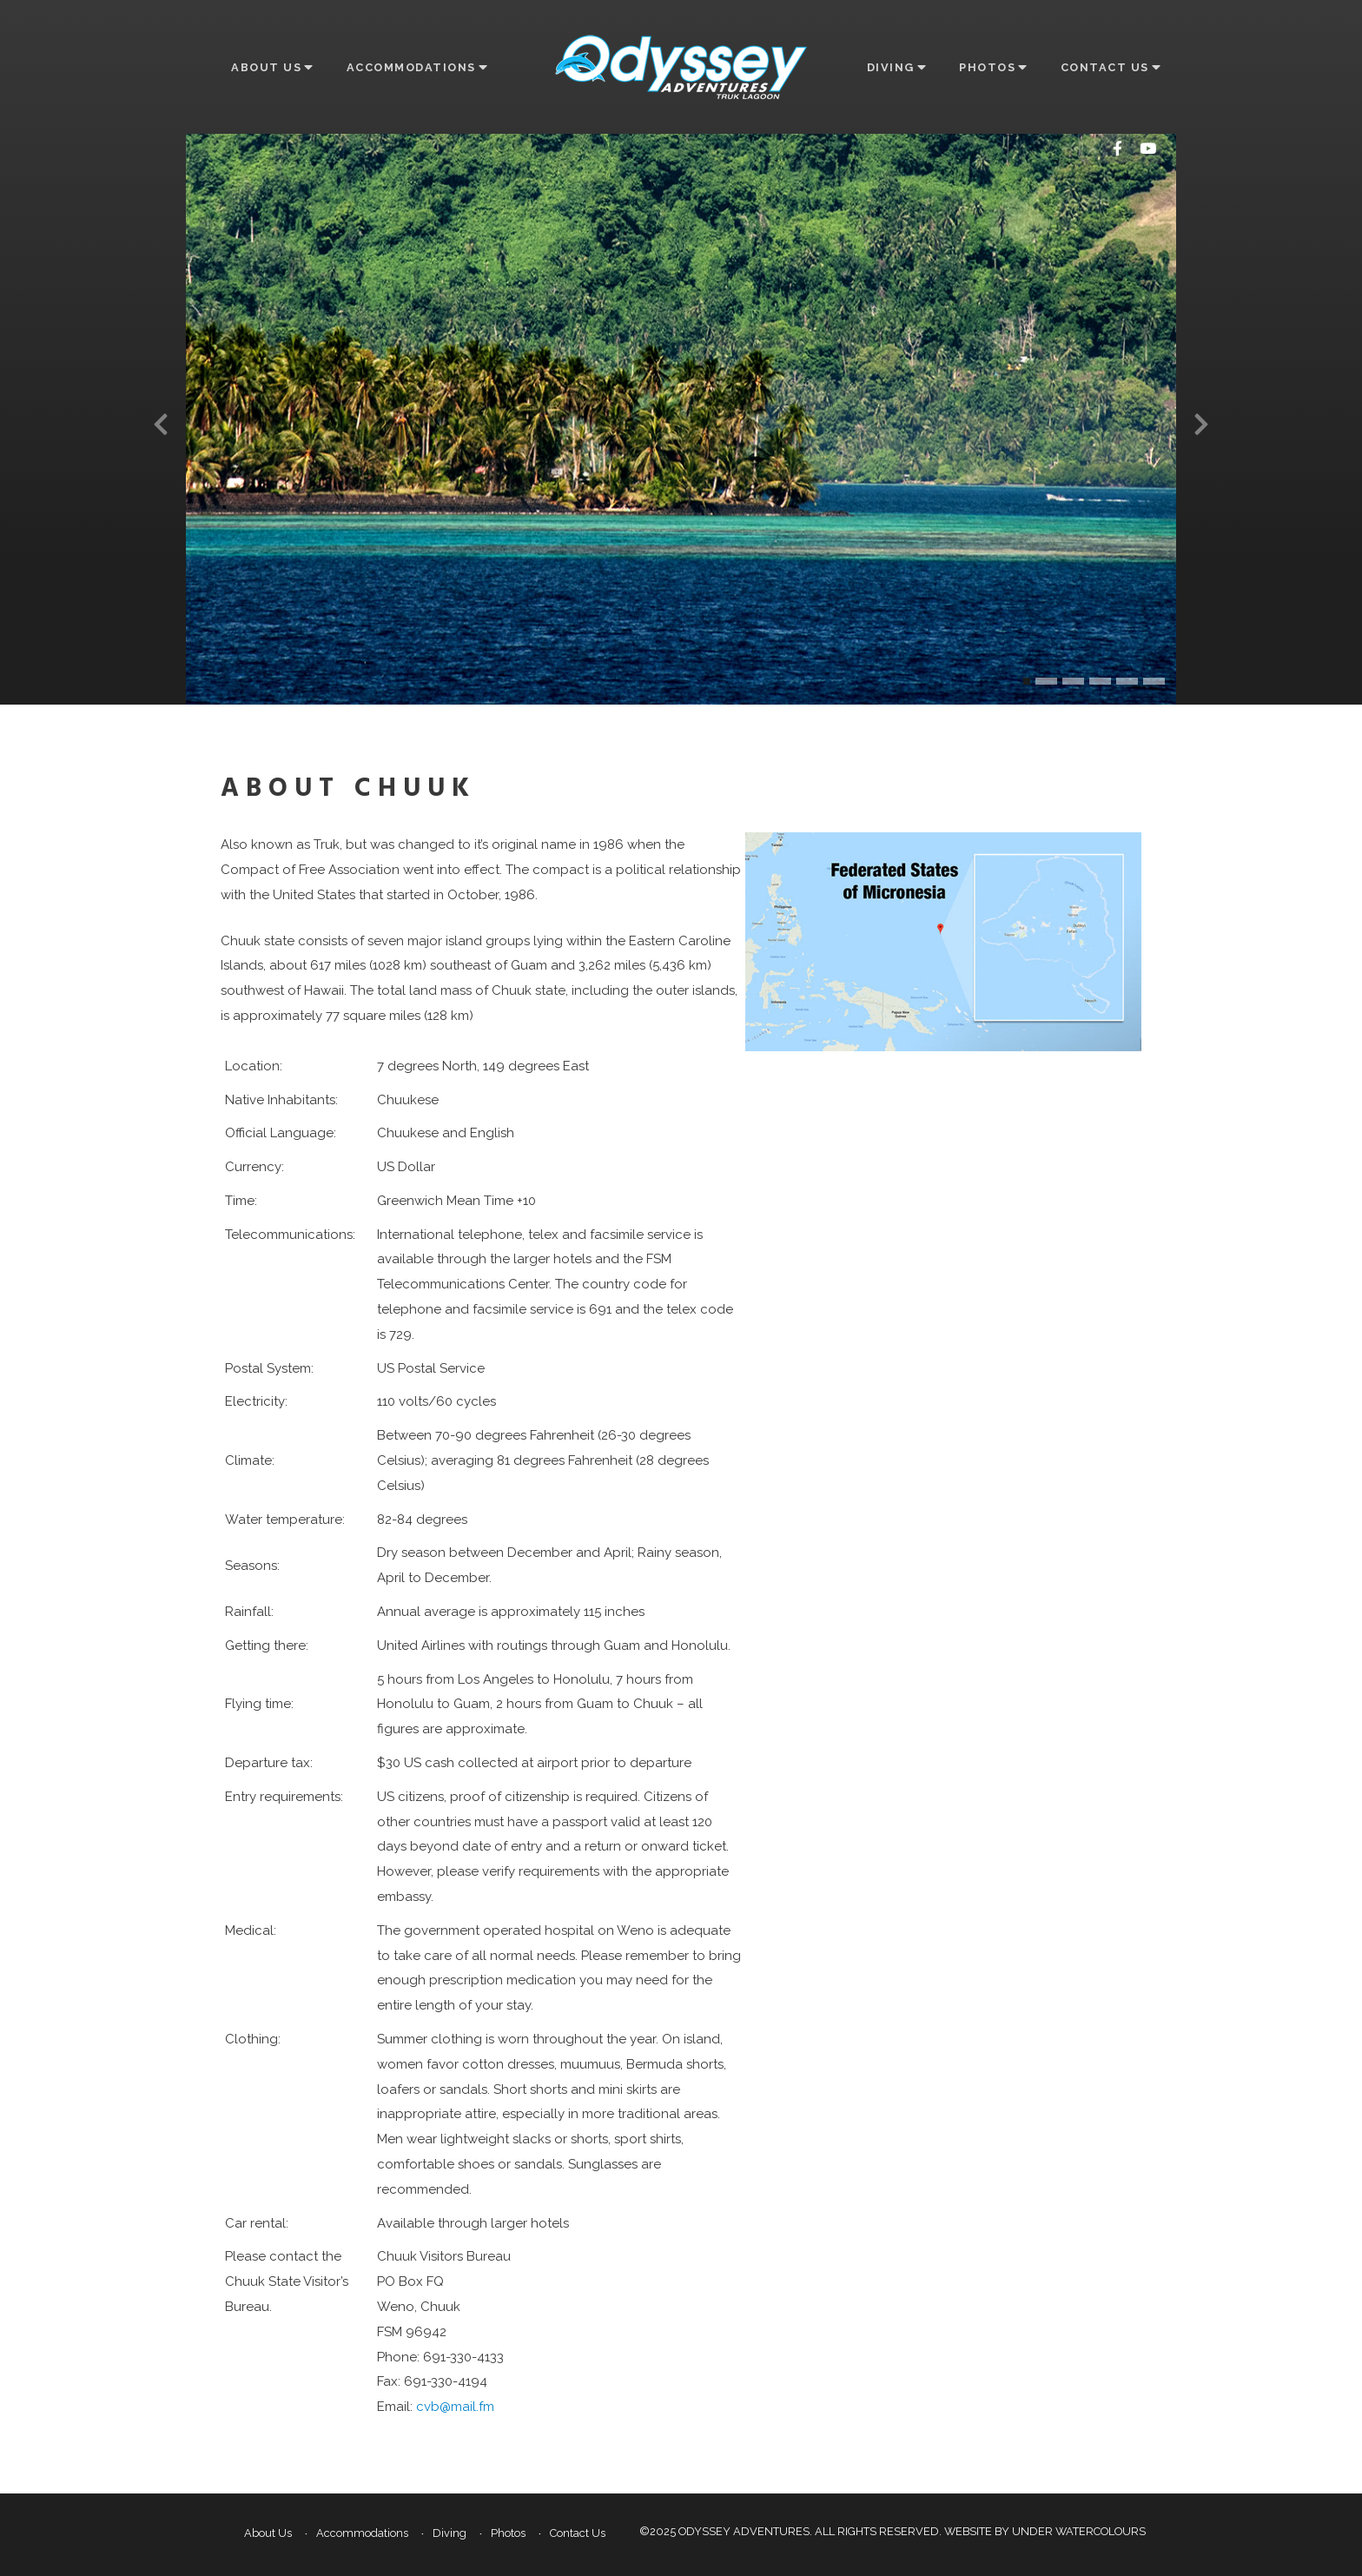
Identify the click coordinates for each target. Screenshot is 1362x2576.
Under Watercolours (1079, 2531)
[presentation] (160, 424)
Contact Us (1110, 67)
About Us (271, 67)
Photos (992, 67)
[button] (1026, 681)
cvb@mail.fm (455, 2406)
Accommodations (416, 67)
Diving (896, 67)
